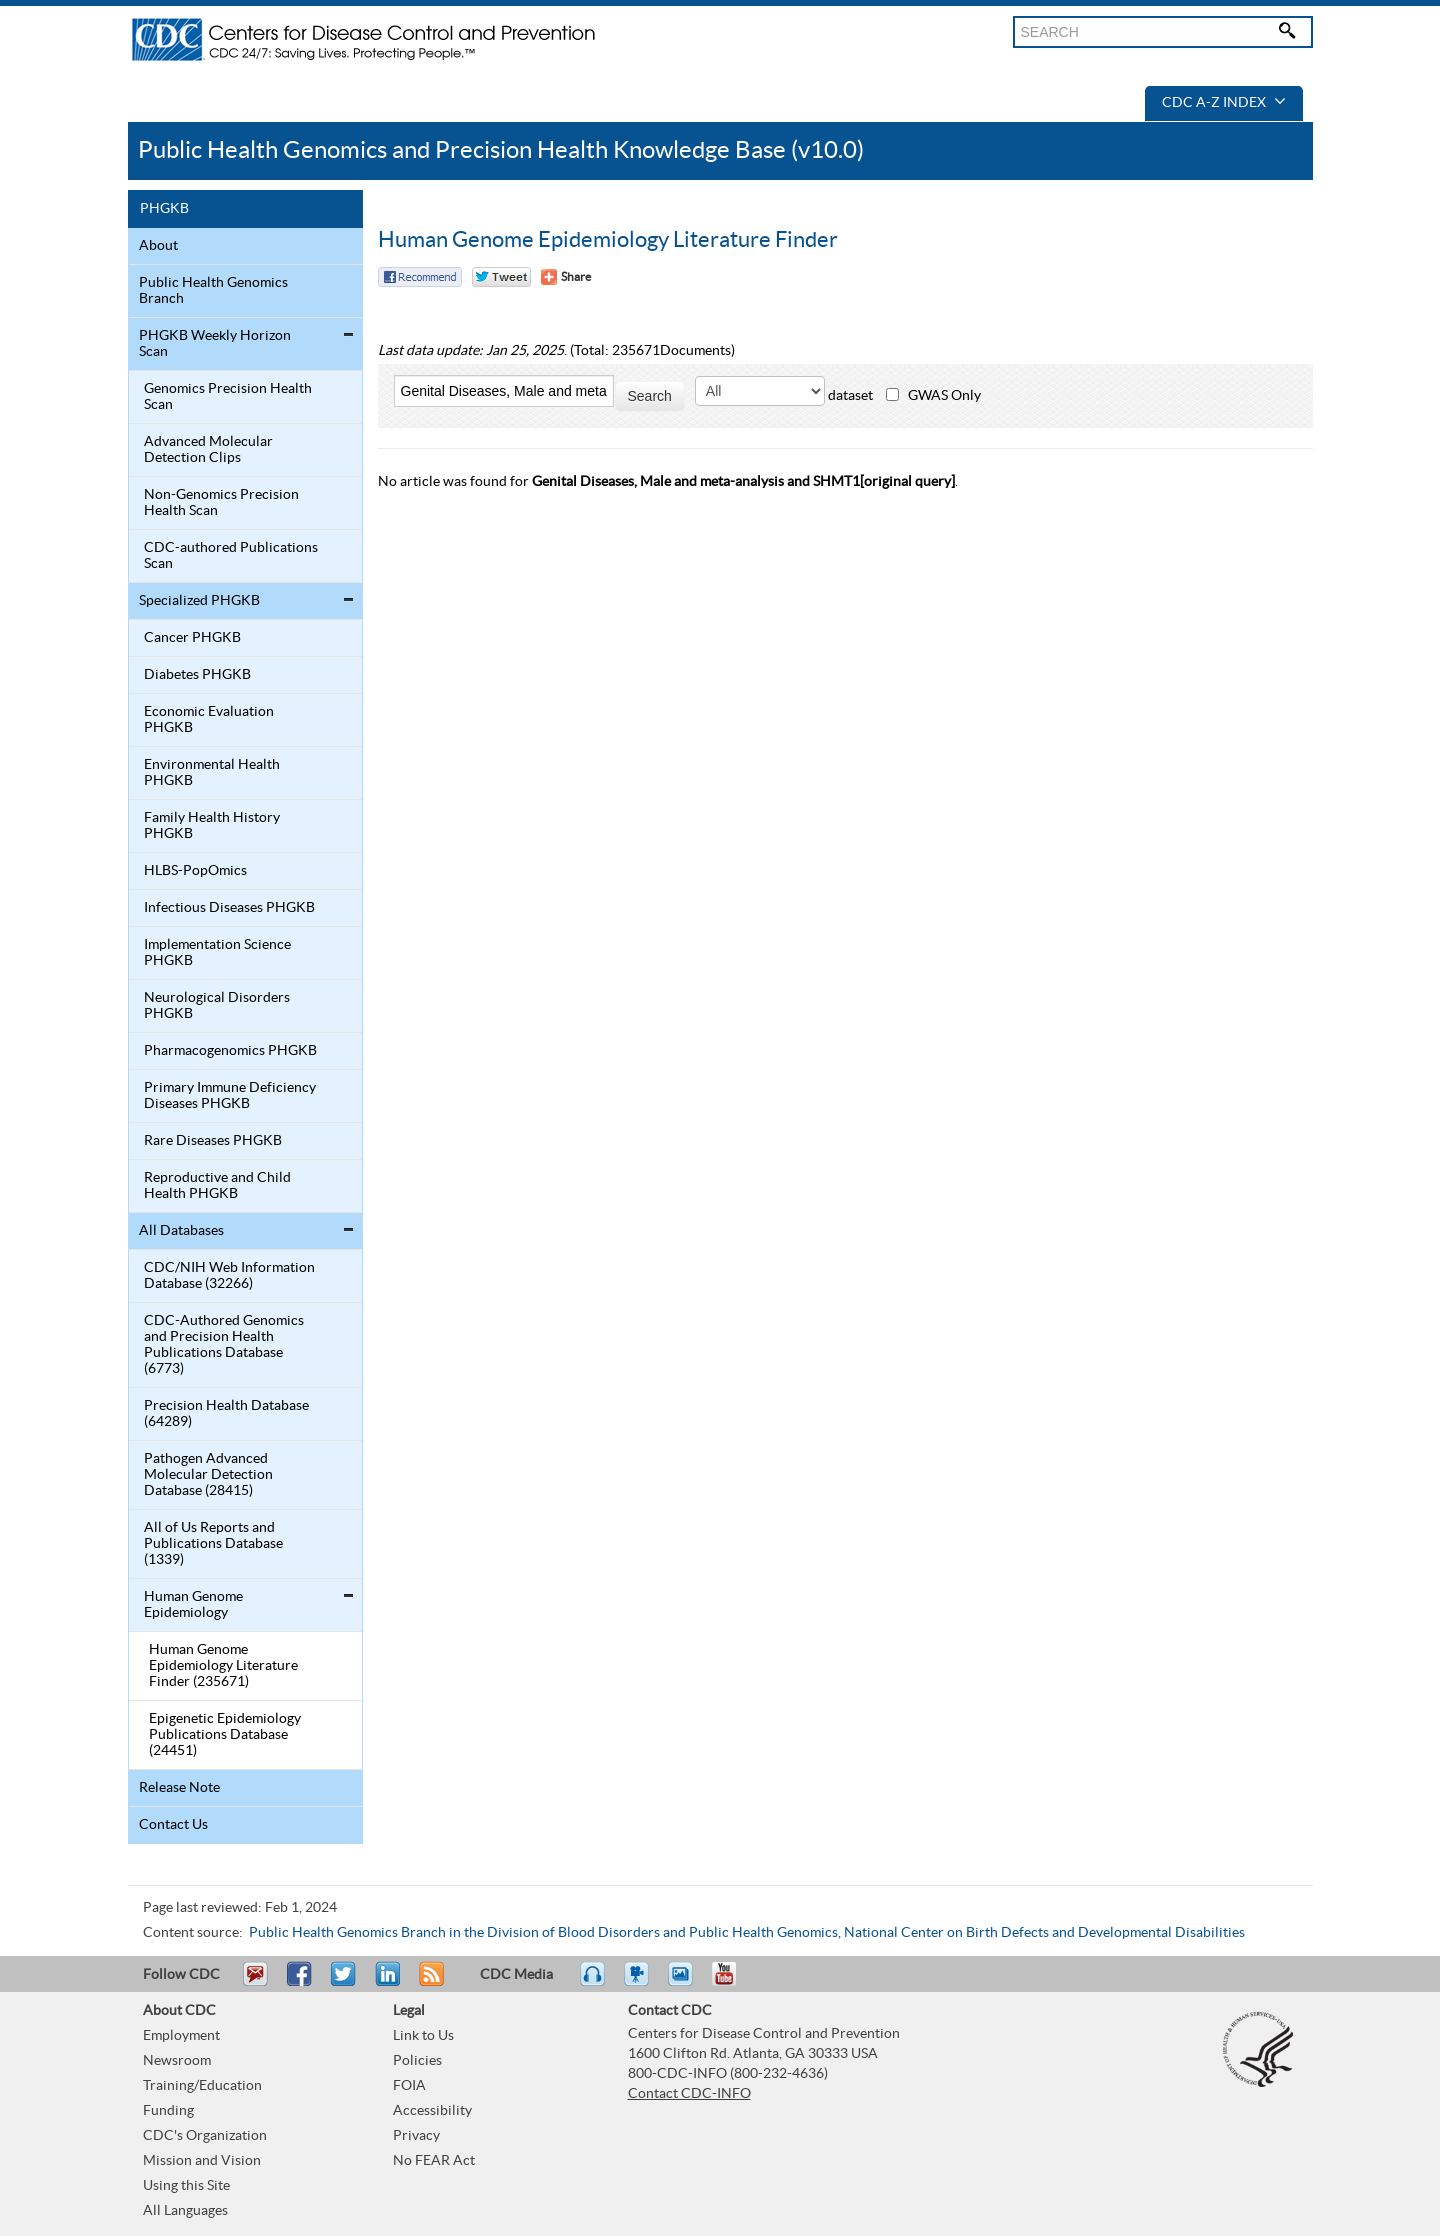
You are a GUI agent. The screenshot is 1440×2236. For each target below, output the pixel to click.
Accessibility (432, 2111)
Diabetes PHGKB (197, 675)
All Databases (181, 1231)
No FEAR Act (434, 2161)
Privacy (416, 2136)
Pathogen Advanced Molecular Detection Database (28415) (208, 1475)
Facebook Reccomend (420, 277)
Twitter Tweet (501, 277)
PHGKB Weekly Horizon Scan (215, 344)
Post (385, 1983)
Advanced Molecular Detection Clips (208, 450)
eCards (685, 1983)
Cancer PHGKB (192, 638)
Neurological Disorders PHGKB (217, 1006)
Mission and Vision (202, 2161)
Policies (417, 2061)
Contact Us (173, 1825)
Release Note (179, 1788)
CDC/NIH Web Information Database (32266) (229, 1276)
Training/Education (202, 2086)
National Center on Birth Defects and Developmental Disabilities (1044, 1933)
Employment (181, 2036)
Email (255, 1983)
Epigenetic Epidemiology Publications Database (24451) (225, 1735)
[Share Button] (566, 277)
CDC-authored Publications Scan (231, 556)
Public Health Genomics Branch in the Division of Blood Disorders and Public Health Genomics (543, 1933)
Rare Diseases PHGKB (213, 1141)
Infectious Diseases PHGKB (229, 908)
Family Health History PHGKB (212, 826)
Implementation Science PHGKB (217, 953)
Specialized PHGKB (199, 601)
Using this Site (186, 2186)
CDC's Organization (205, 2136)
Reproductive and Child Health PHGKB (217, 1186)
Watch (639, 1983)
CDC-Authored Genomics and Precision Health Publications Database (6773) (224, 1345)
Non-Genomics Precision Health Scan (221, 503)
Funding (168, 2111)
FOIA (409, 2086)
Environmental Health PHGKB (212, 773)
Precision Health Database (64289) (226, 1414)
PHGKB (164, 209)
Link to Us (423, 2036)
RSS (429, 1983)
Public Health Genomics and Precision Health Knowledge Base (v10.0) (501, 150)
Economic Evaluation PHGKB (209, 720)
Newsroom (177, 2061)
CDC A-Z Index (1224, 103)
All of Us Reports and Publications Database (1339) (213, 1544)
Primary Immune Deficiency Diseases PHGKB (230, 1096)
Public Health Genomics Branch (213, 291)
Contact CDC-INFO (689, 2094)
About (158, 246)
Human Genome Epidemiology (193, 1605)
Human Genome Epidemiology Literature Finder (608, 240)
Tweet (344, 1983)
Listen (593, 1983)
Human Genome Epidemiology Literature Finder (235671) (223, 1666)
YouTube (734, 1983)
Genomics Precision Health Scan (228, 397)
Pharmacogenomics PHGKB (230, 1051)
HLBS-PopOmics (195, 871)
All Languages (185, 2211)
